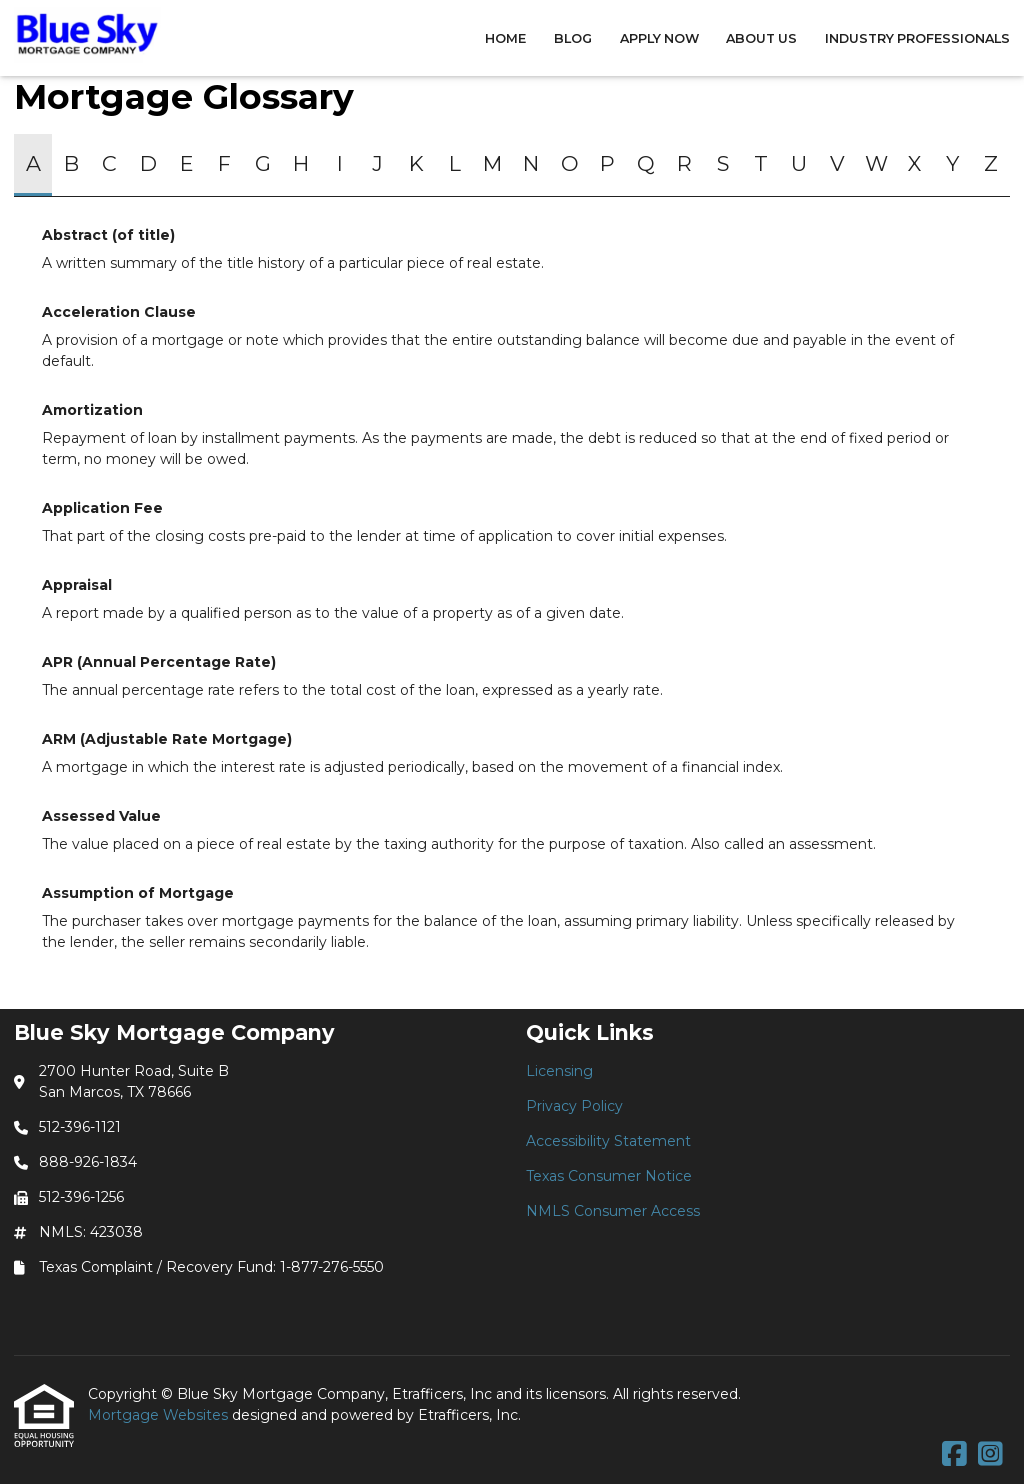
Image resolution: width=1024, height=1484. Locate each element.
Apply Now (659, 38)
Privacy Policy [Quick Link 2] (574, 1106)
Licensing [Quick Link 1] (559, 1071)
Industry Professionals (917, 38)
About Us (761, 38)
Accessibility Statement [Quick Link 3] (608, 1141)
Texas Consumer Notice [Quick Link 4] (609, 1176)
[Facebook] (954, 1455)
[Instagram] (990, 1455)
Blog (573, 38)
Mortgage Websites (160, 1415)
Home (505, 38)
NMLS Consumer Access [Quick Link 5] (613, 1211)
